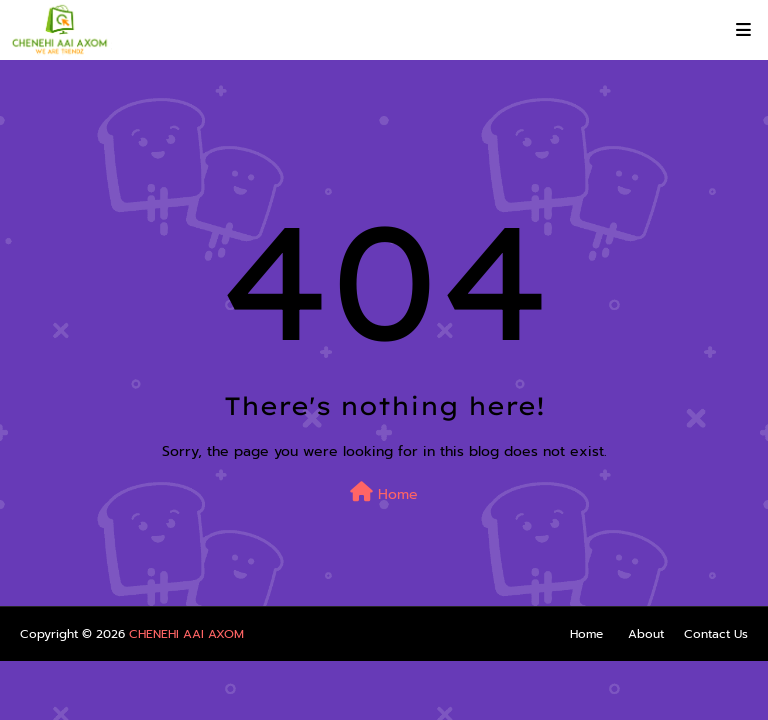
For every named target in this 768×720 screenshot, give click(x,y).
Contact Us (716, 634)
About (646, 634)
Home (384, 493)
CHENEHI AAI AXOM (186, 634)
